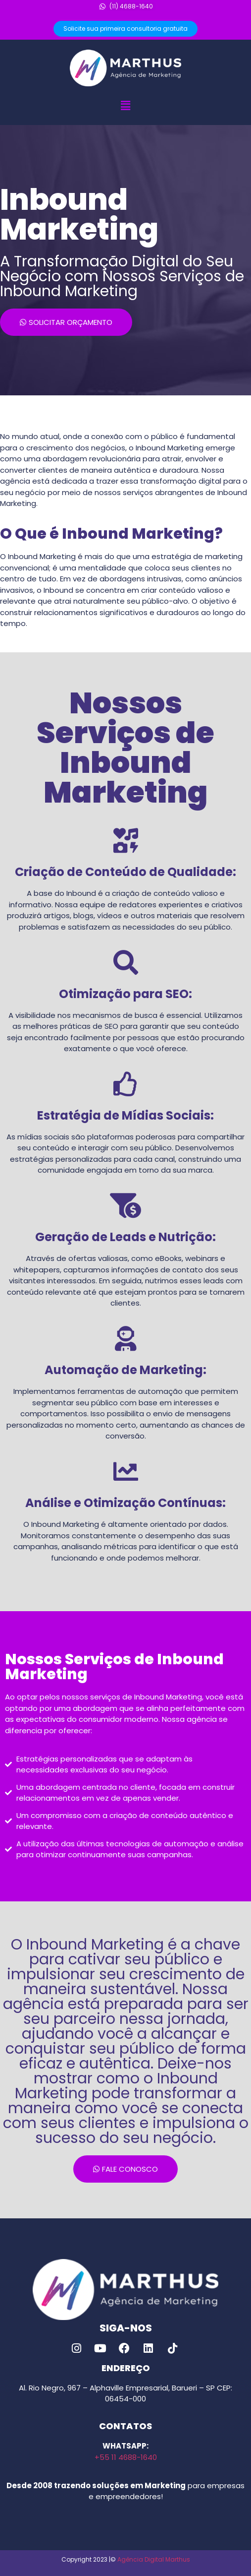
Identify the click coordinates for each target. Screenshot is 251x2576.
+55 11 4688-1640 (126, 2457)
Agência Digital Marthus (153, 2559)
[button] (125, 105)
